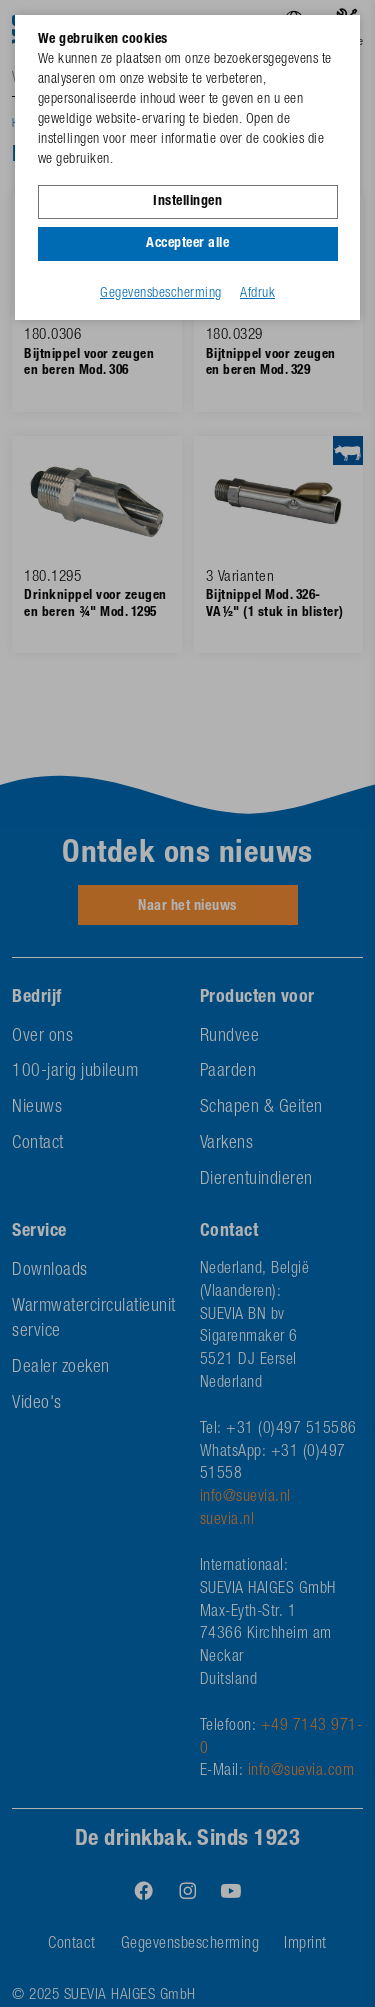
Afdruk (257, 294)
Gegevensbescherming (161, 294)
